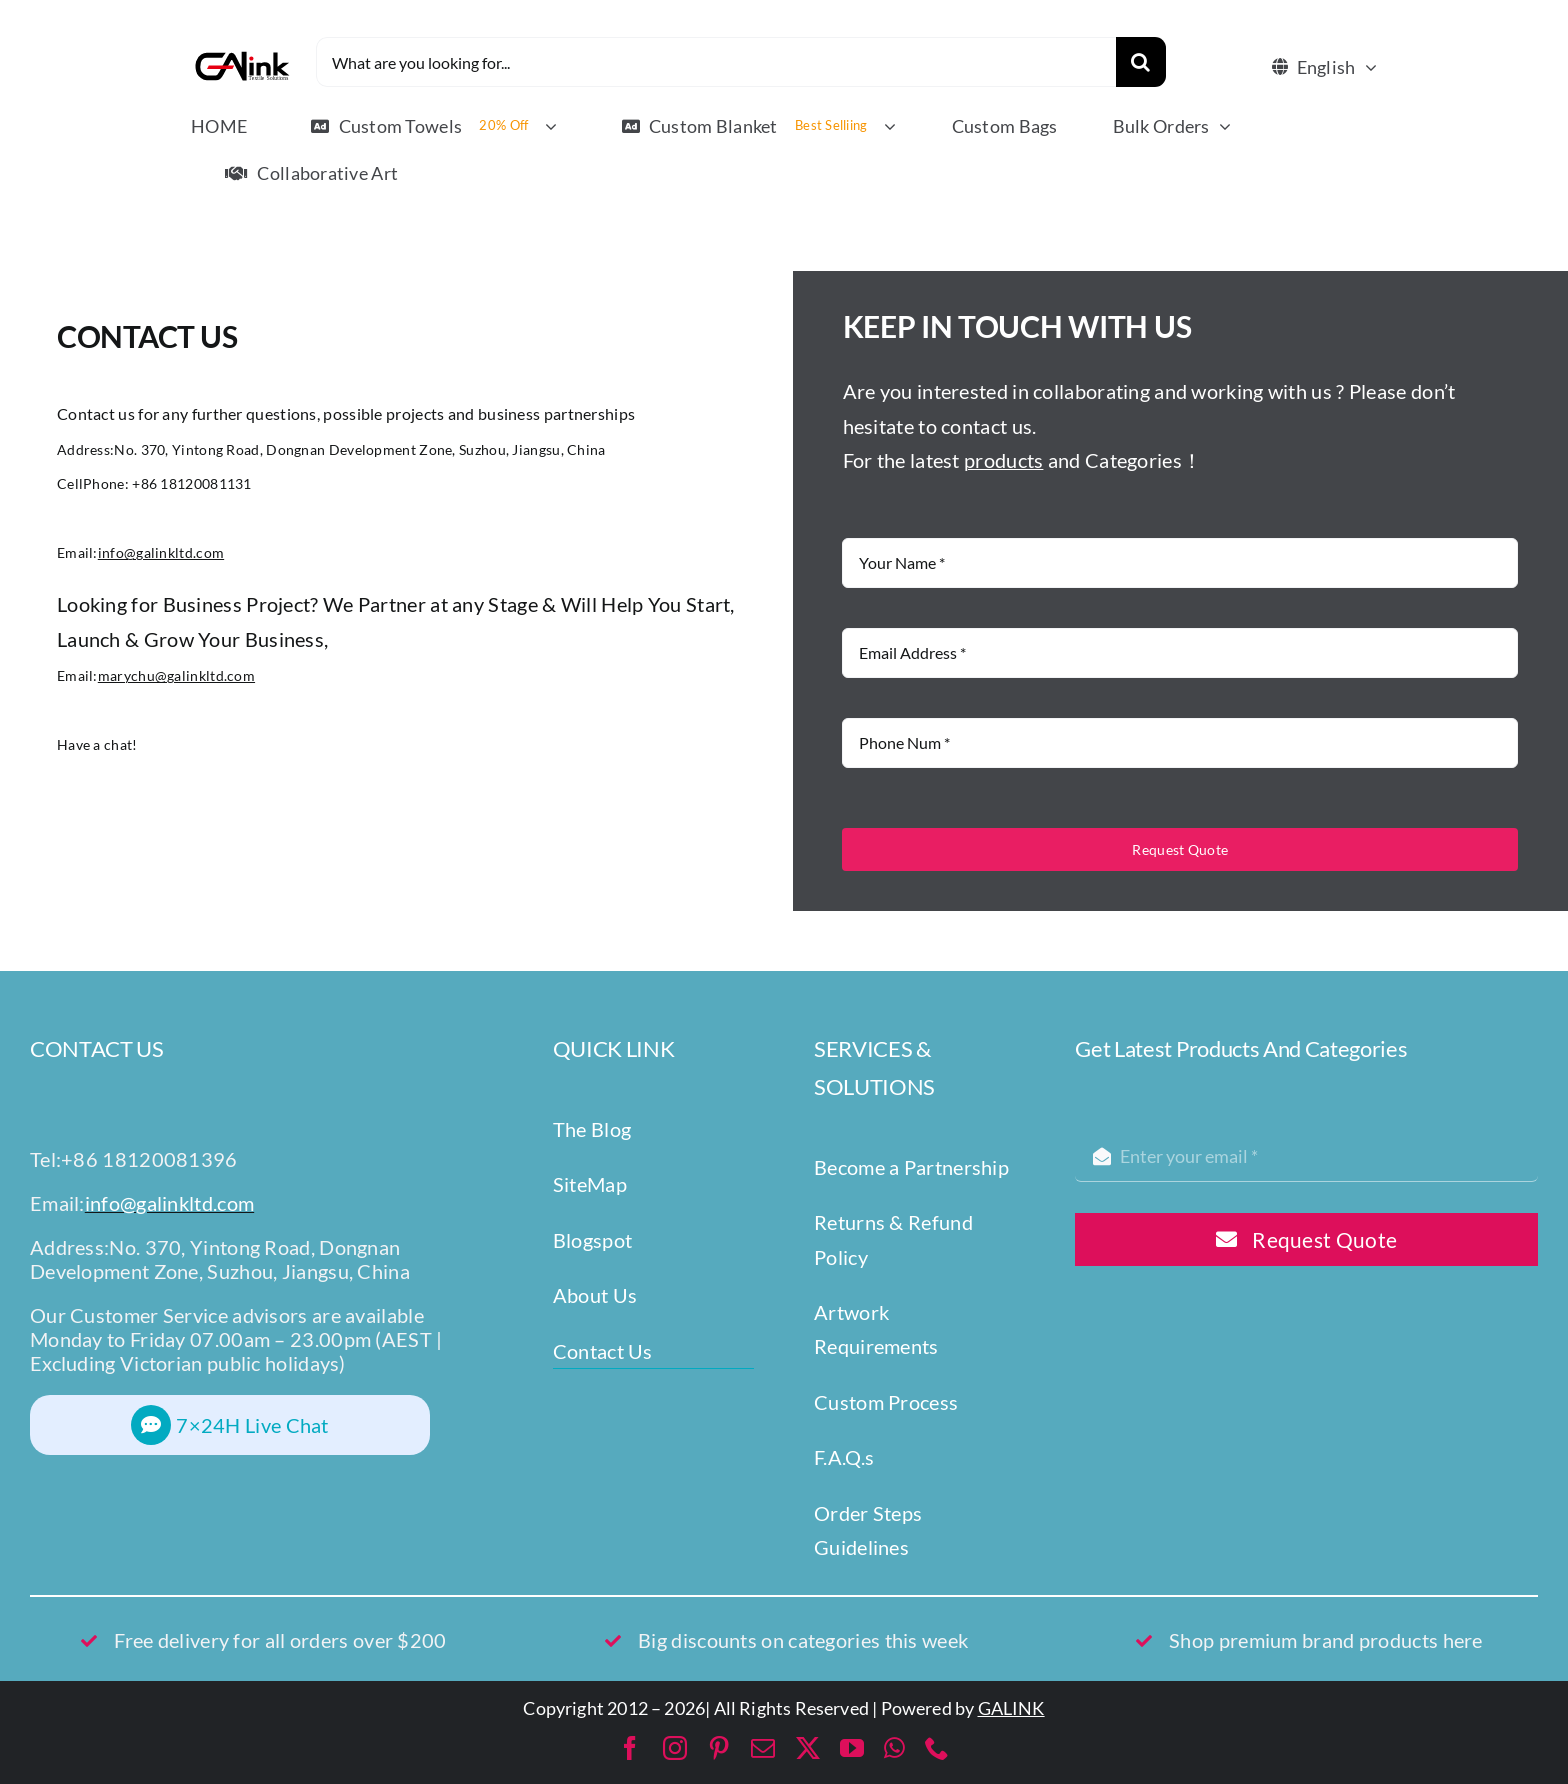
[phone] (937, 1748)
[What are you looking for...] (716, 62)
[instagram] (675, 1748)
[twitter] (808, 1748)
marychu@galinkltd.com (176, 675)
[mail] (763, 1748)
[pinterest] (719, 1748)
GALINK (1011, 1708)
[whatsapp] (894, 1748)
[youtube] (852, 1748)
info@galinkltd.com (161, 552)
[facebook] (630, 1748)
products (1003, 460)
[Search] (1141, 62)
